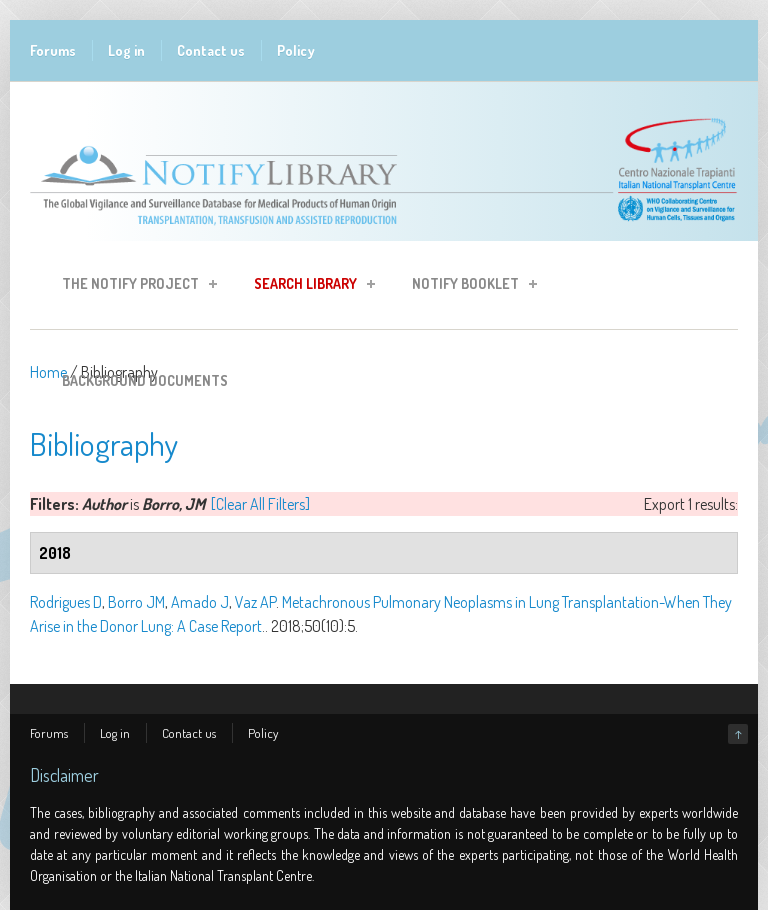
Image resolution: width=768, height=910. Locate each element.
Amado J (200, 602)
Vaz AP (255, 602)
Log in (126, 50)
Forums (53, 50)
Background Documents (145, 380)
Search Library (308, 286)
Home (48, 372)
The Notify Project (133, 286)
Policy (296, 50)
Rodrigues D (66, 602)
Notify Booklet (468, 286)
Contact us (211, 50)
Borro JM (136, 602)
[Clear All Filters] (260, 504)
